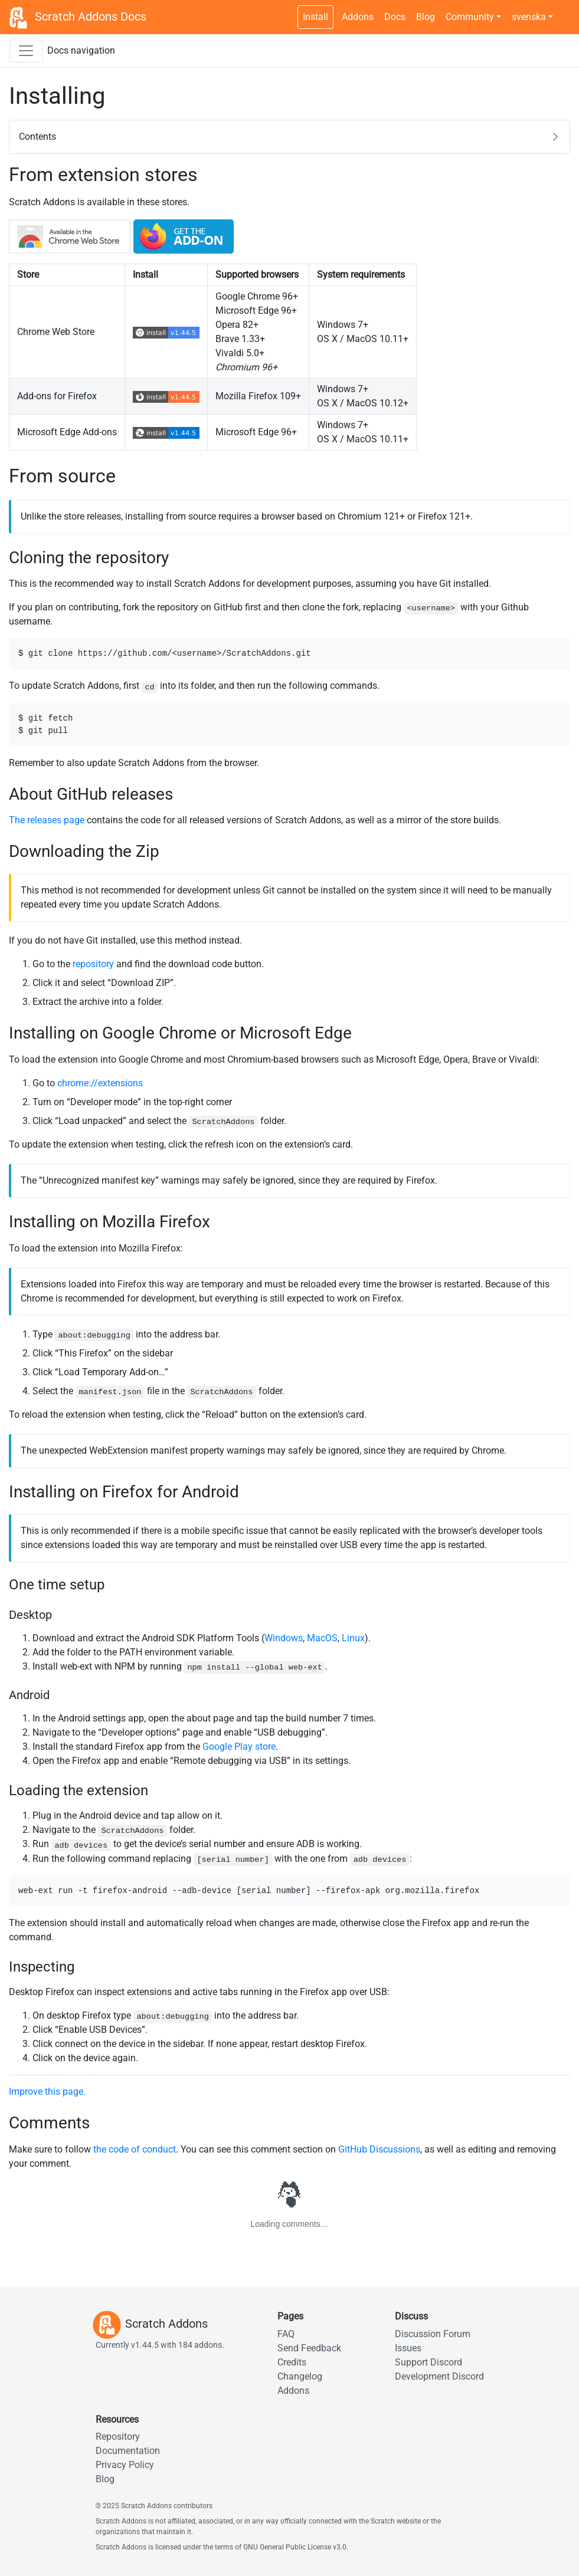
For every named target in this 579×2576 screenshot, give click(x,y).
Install (315, 16)
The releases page (46, 820)
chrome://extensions (100, 1083)
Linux (353, 1638)
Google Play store (239, 1746)
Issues (408, 2348)
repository (93, 964)
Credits (291, 2362)
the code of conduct (134, 2149)
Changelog (299, 2376)
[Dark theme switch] (564, 10)
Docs (394, 16)
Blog (425, 16)
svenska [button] (529, 16)
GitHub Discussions (379, 2149)
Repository (118, 2436)
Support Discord (428, 2362)
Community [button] (470, 16)
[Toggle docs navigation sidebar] (25, 51)
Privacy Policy (125, 2464)
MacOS (322, 1638)
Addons (358, 16)
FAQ (286, 2334)
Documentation (128, 2450)
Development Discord (439, 2376)
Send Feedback (309, 2348)
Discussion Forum (432, 2334)
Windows (283, 1638)
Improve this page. (47, 2091)
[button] (289, 137)
